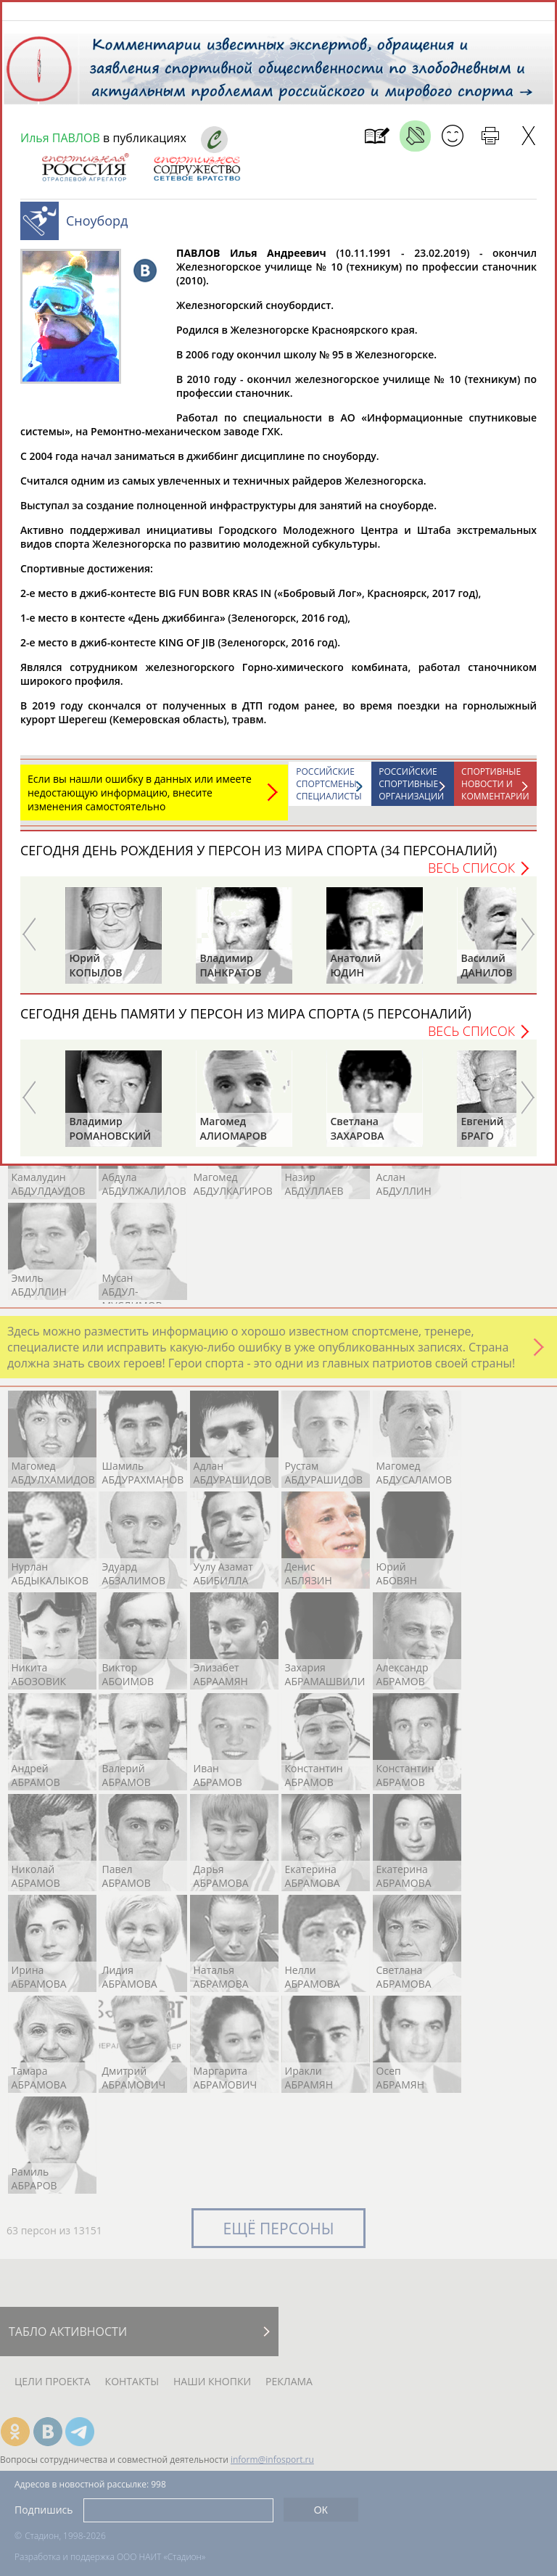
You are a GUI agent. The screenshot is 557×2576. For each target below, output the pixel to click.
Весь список (471, 875)
